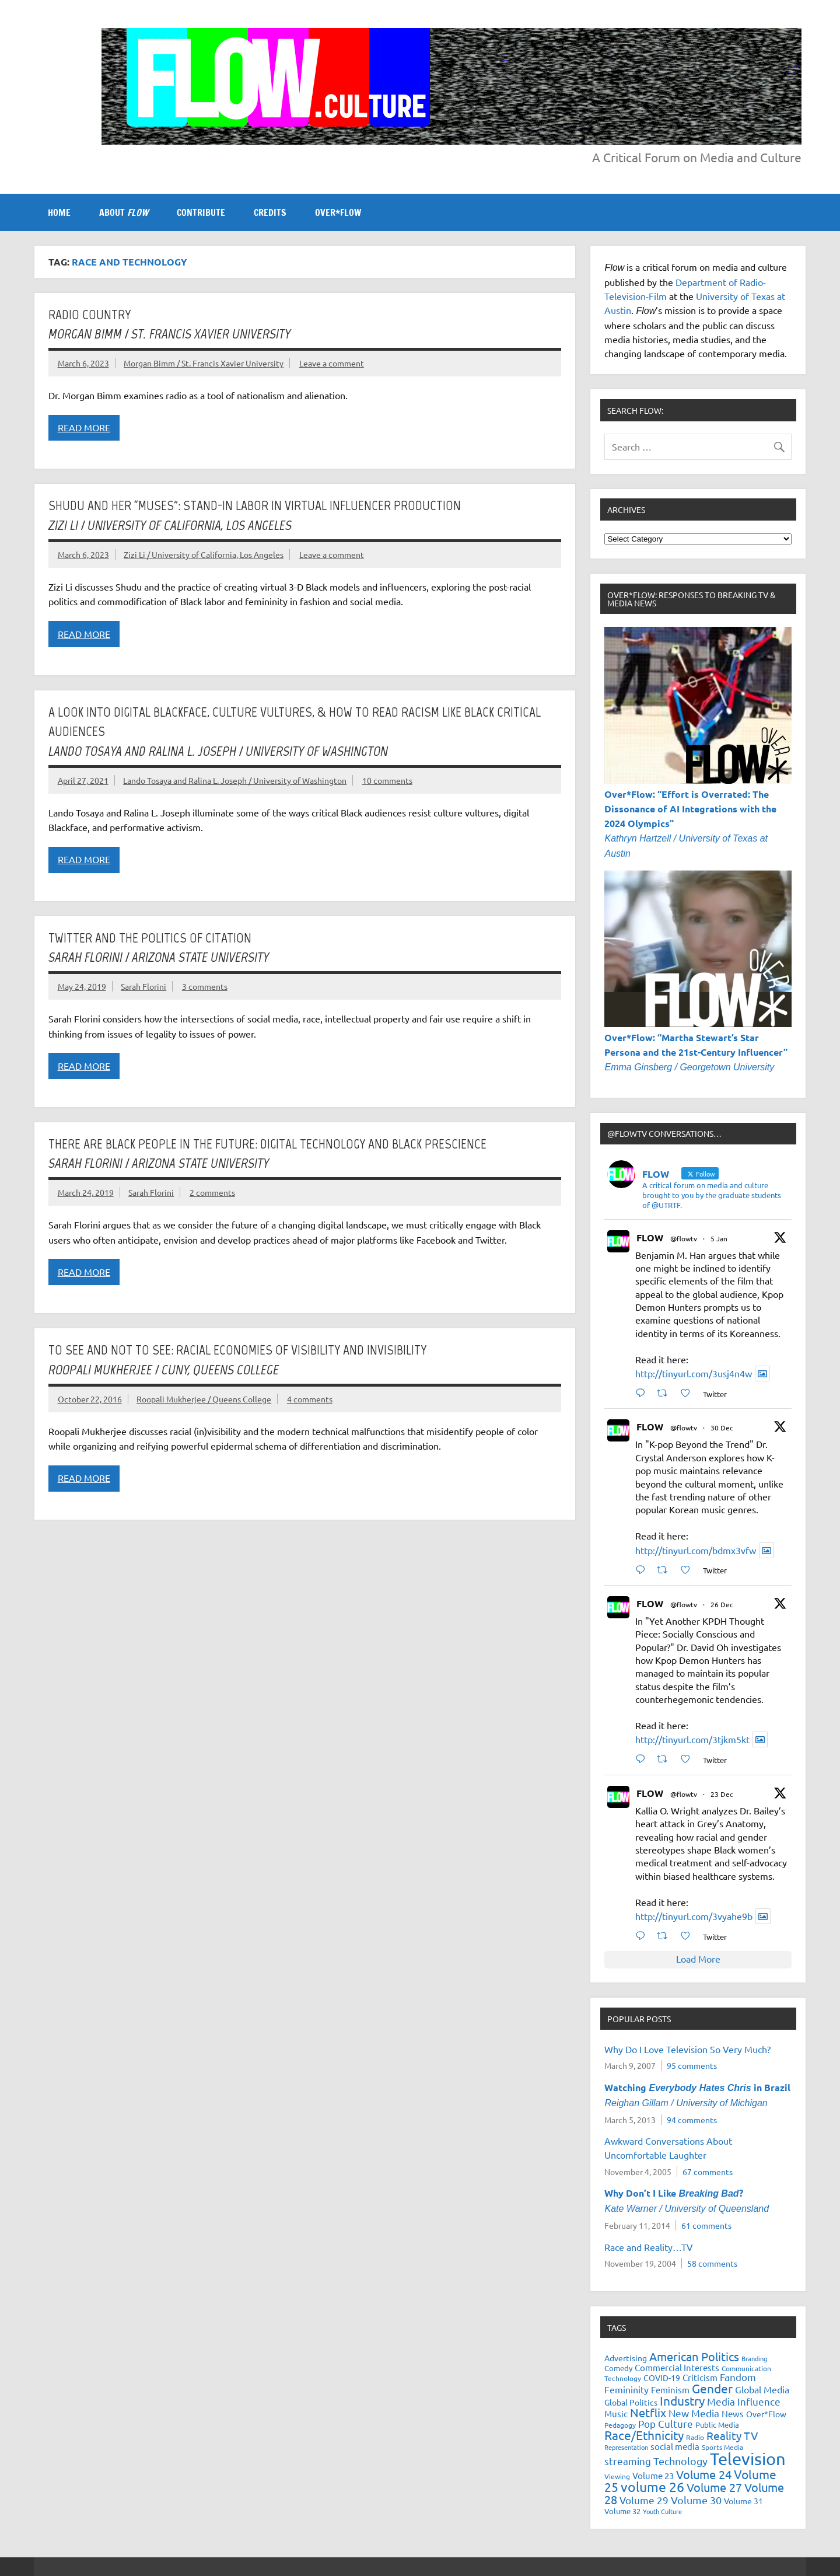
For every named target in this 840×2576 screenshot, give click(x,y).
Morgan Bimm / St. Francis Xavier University (204, 363)
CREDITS (270, 212)
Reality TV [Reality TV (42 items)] (732, 2435)
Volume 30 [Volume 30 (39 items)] (696, 2500)
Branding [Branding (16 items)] (754, 2358)
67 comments (707, 2171)
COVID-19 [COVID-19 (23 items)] (661, 2377)
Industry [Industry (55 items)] (682, 2400)
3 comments (205, 986)
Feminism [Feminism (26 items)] (670, 2389)
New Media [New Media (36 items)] (693, 2413)
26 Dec (721, 1604)
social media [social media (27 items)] (674, 2446)
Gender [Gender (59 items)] (712, 2388)
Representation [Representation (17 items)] (626, 2447)
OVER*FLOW (338, 212)
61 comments (706, 2225)
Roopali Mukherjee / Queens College (203, 1399)
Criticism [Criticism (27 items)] (700, 2377)
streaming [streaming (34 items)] (627, 2461)
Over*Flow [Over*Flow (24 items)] (766, 2414)
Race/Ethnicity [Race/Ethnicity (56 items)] (644, 2434)
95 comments (692, 2065)
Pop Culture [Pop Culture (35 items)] (665, 2423)
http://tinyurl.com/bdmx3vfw (695, 1550)
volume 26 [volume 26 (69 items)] (652, 2486)
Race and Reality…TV (648, 2247)
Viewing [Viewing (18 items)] (617, 2476)
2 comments (212, 1192)
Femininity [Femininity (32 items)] (626, 2389)
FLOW (649, 1237)
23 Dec (721, 1794)
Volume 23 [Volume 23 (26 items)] (653, 2475)
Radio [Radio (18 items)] (695, 2437)
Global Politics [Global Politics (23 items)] (630, 2402)
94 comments (692, 2119)
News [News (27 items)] (733, 2413)
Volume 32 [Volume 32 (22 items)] (622, 2511)
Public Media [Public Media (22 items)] (717, 2425)
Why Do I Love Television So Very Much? (687, 2049)
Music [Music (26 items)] (616, 2413)
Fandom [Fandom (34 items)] (738, 2377)
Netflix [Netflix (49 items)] (648, 2412)
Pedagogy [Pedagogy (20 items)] (620, 2425)
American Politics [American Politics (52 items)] (694, 2356)
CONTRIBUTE (201, 212)
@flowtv (683, 1238)
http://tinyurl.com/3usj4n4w (693, 1373)
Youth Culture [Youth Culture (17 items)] (662, 2511)
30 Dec (721, 1427)
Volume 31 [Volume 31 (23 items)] (743, 2500)
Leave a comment (331, 363)
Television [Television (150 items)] (748, 2459)
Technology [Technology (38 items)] (680, 2461)
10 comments (387, 780)
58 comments (712, 2263)
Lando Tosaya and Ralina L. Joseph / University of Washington (234, 780)
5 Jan (718, 1238)
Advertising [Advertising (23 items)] (625, 2357)
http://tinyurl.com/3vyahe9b (693, 1916)
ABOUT (123, 212)
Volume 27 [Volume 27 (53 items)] (714, 2487)
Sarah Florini (143, 986)
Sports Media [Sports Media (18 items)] (722, 2447)
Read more (84, 427)
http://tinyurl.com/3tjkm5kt (692, 1739)
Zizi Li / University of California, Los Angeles (204, 554)
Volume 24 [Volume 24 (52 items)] (704, 2474)
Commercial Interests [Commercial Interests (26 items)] (677, 2367)
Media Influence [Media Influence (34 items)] (743, 2401)
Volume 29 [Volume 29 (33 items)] (644, 2500)
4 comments (309, 1399)
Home (59, 212)
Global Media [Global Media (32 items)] (762, 2389)
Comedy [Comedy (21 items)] (618, 2368)
